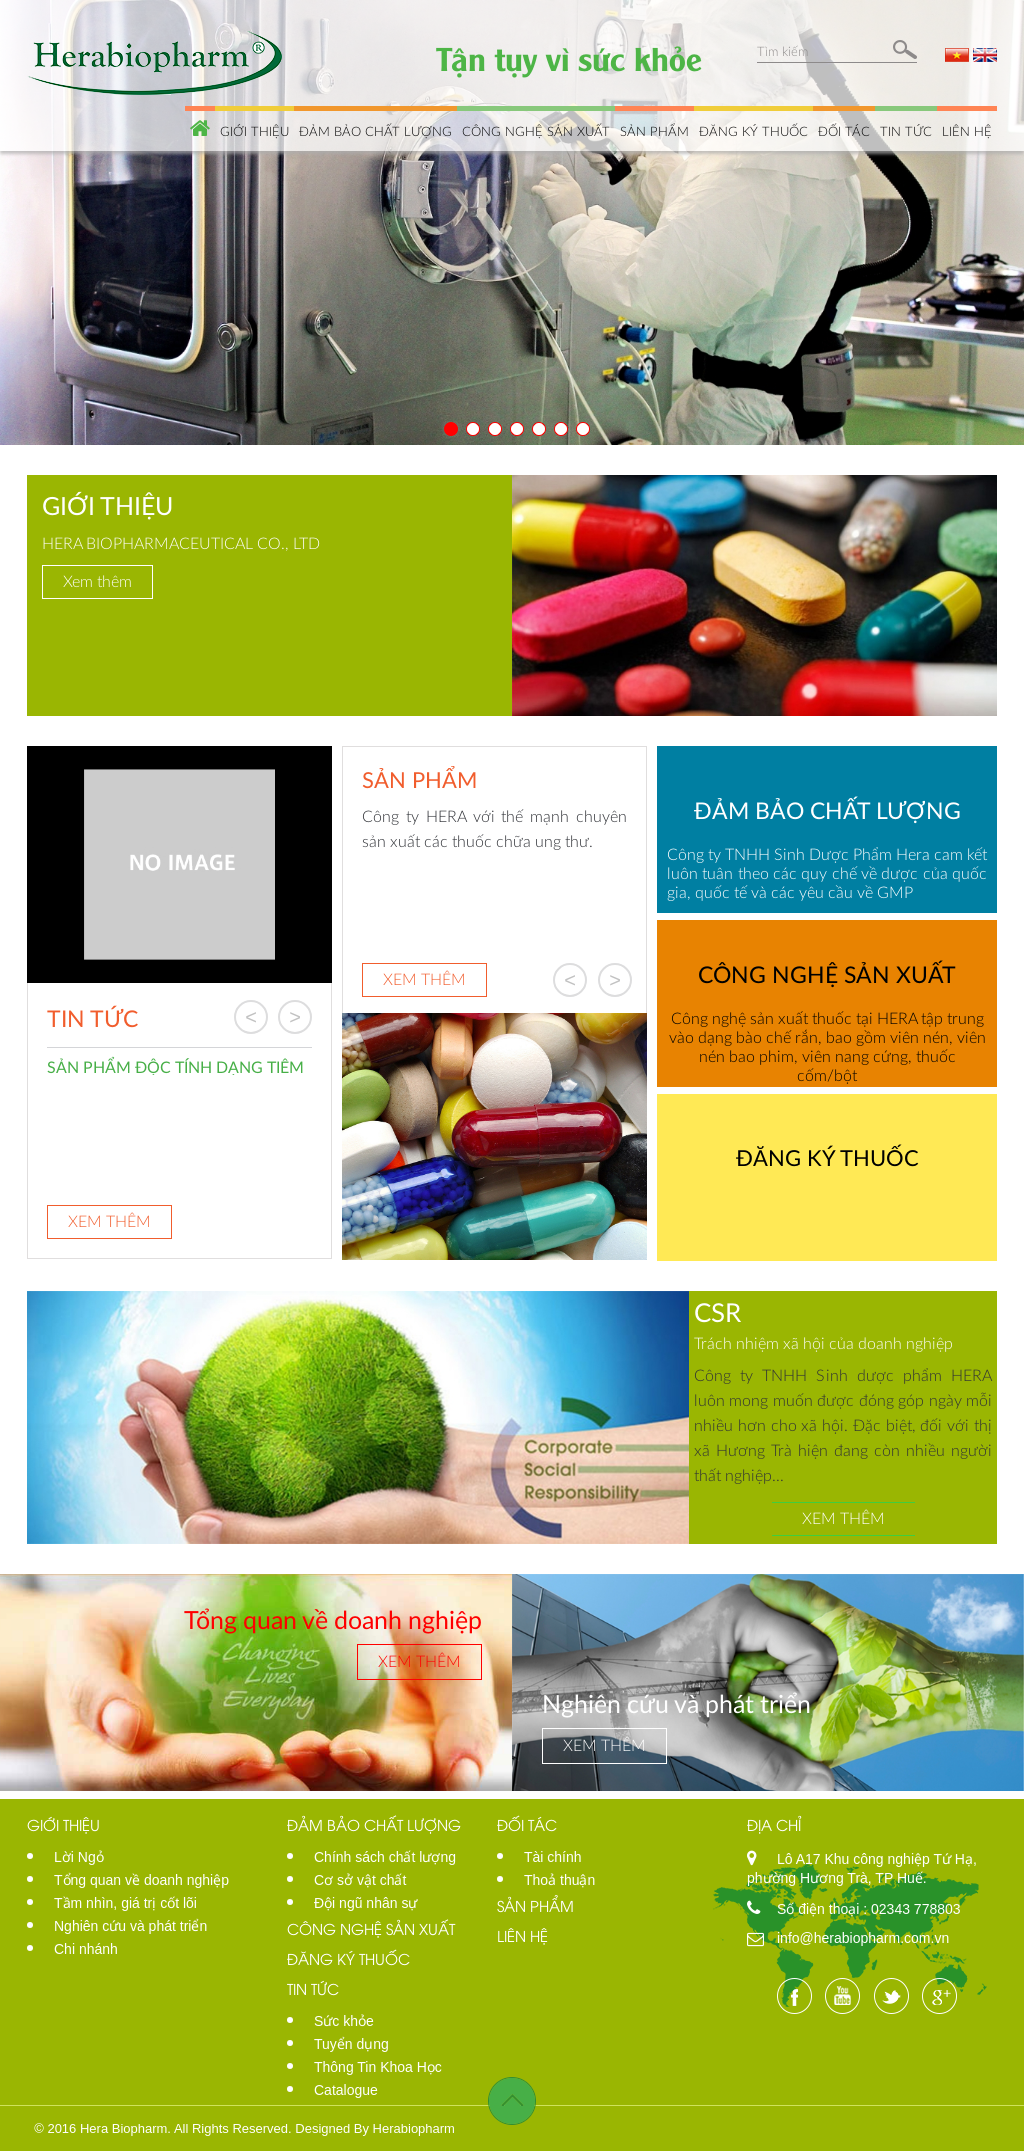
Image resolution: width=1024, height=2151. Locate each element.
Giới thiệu (254, 131)
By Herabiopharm (404, 2128)
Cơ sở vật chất (360, 1880)
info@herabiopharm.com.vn (863, 1938)
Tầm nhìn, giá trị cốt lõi (125, 1903)
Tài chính (553, 1857)
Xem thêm (97, 580)
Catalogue (346, 2090)
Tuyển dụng (351, 2044)
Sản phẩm (654, 131)
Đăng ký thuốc (753, 131)
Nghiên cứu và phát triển (130, 1926)
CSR (717, 1312)
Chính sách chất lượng (385, 1857)
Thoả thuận (559, 1880)
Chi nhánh (86, 1949)
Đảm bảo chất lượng (375, 131)
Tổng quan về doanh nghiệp (141, 1880)
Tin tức (906, 131)
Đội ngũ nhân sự (365, 1903)
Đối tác (844, 131)
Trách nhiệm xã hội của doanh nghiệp (823, 1342)
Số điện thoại (820, 1909)
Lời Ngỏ (79, 1857)
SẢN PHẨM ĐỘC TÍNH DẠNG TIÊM (175, 1065)
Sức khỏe (344, 2021)
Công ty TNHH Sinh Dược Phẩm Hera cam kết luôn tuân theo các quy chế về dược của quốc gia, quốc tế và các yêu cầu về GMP (827, 872)
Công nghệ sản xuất (536, 131)
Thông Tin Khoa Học (378, 2067)
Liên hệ (967, 131)
